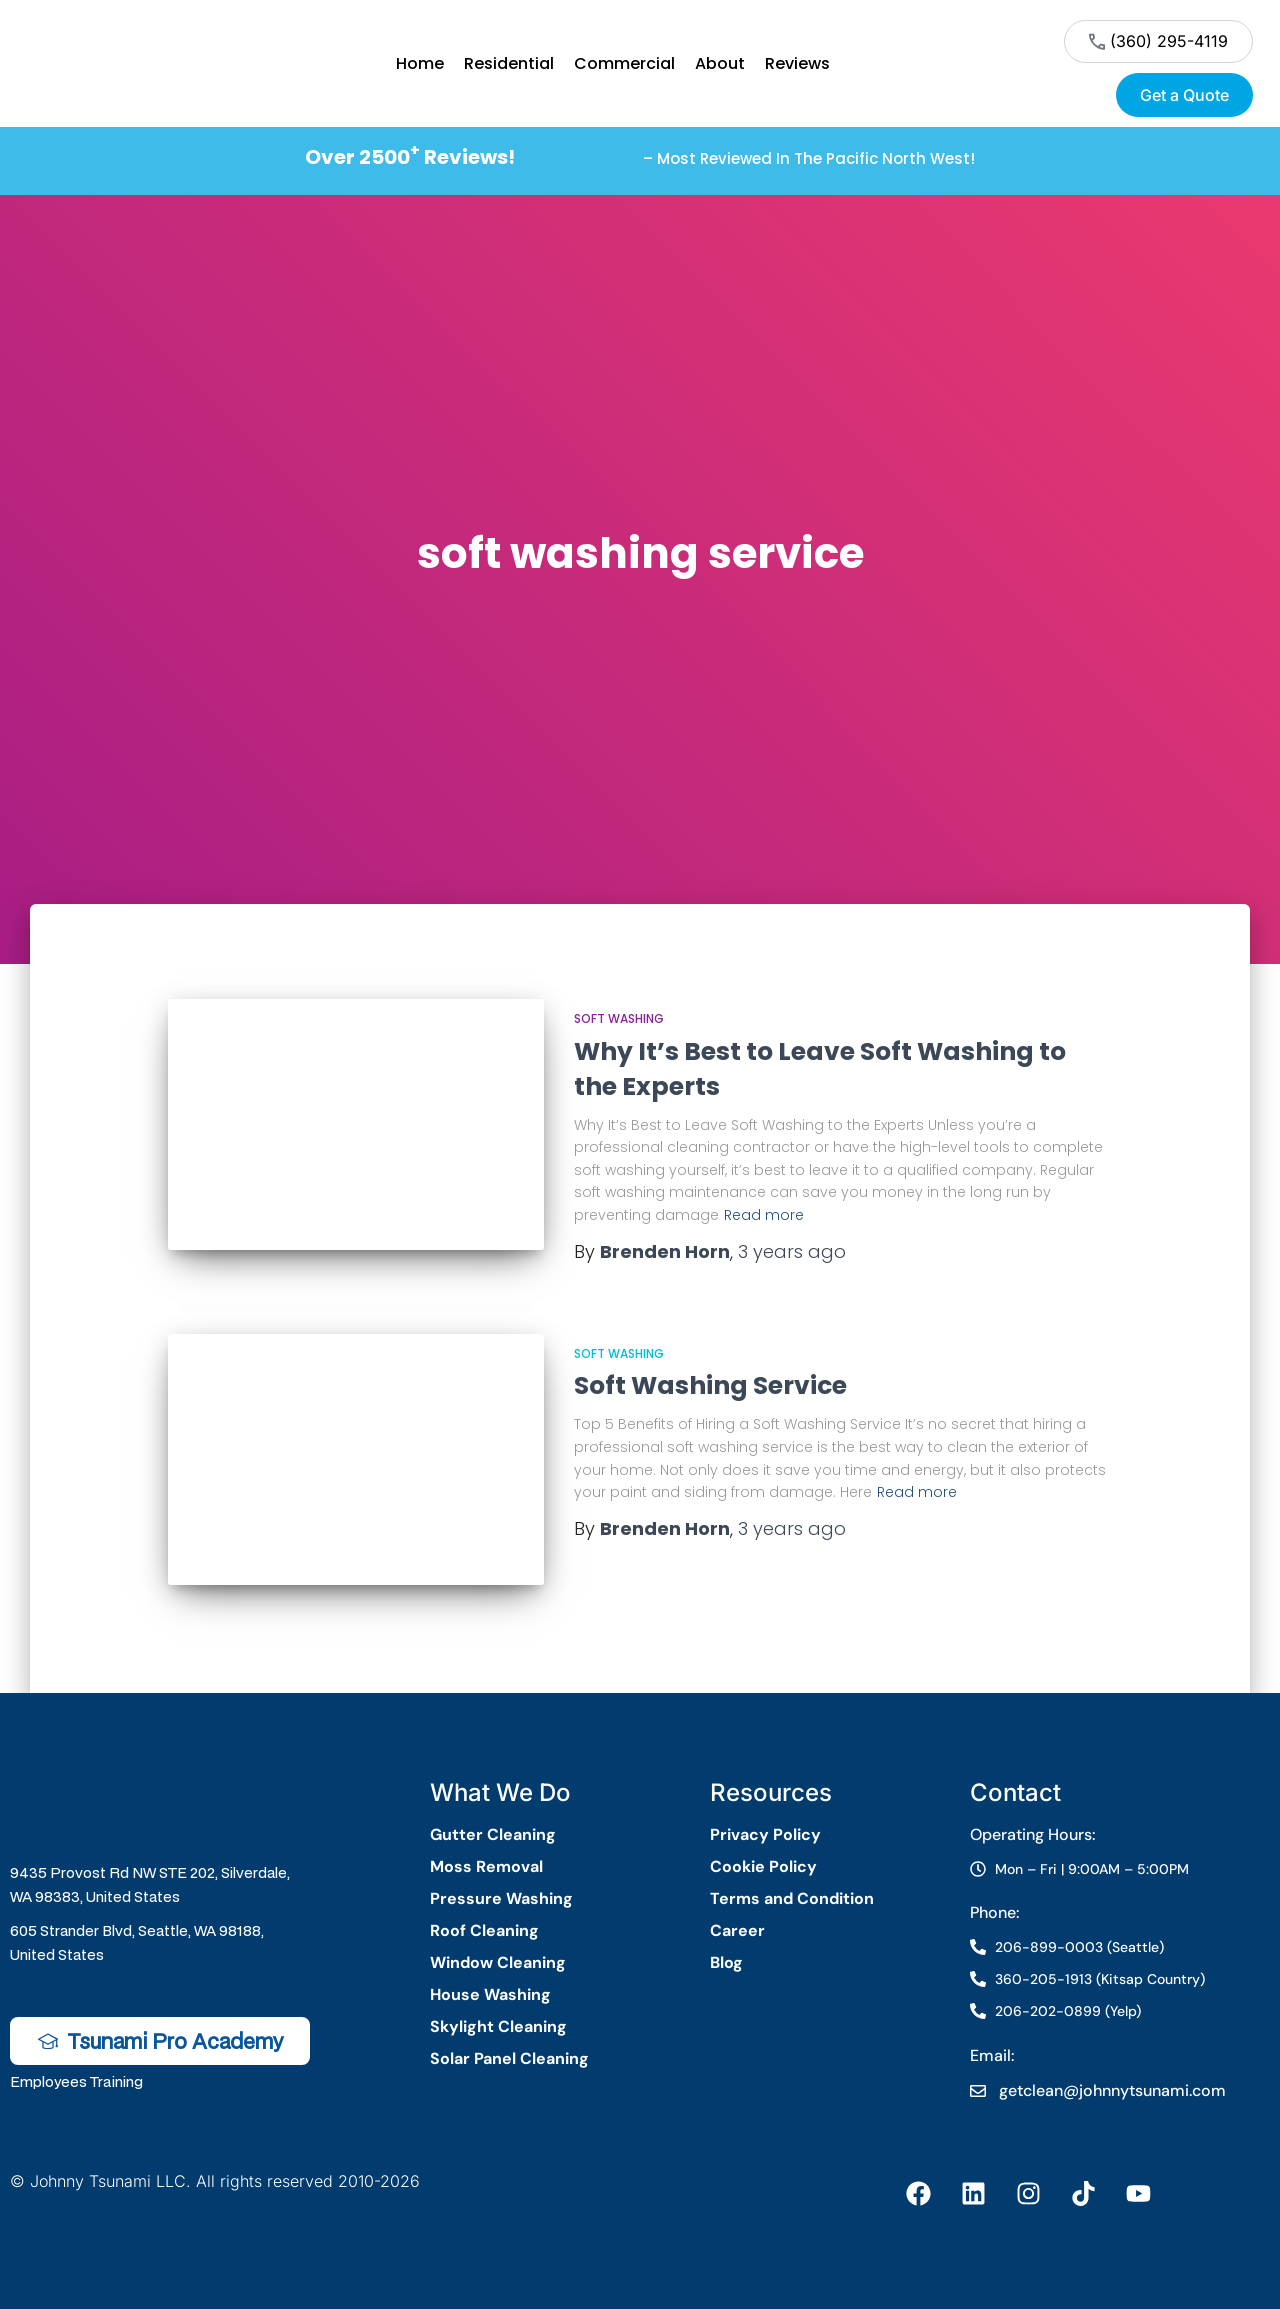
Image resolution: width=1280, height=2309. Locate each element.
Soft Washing (619, 1018)
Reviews (797, 63)
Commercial (624, 63)
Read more (764, 1215)
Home (420, 63)
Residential (509, 63)
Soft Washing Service (710, 1385)
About (720, 63)
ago (792, 1251)
